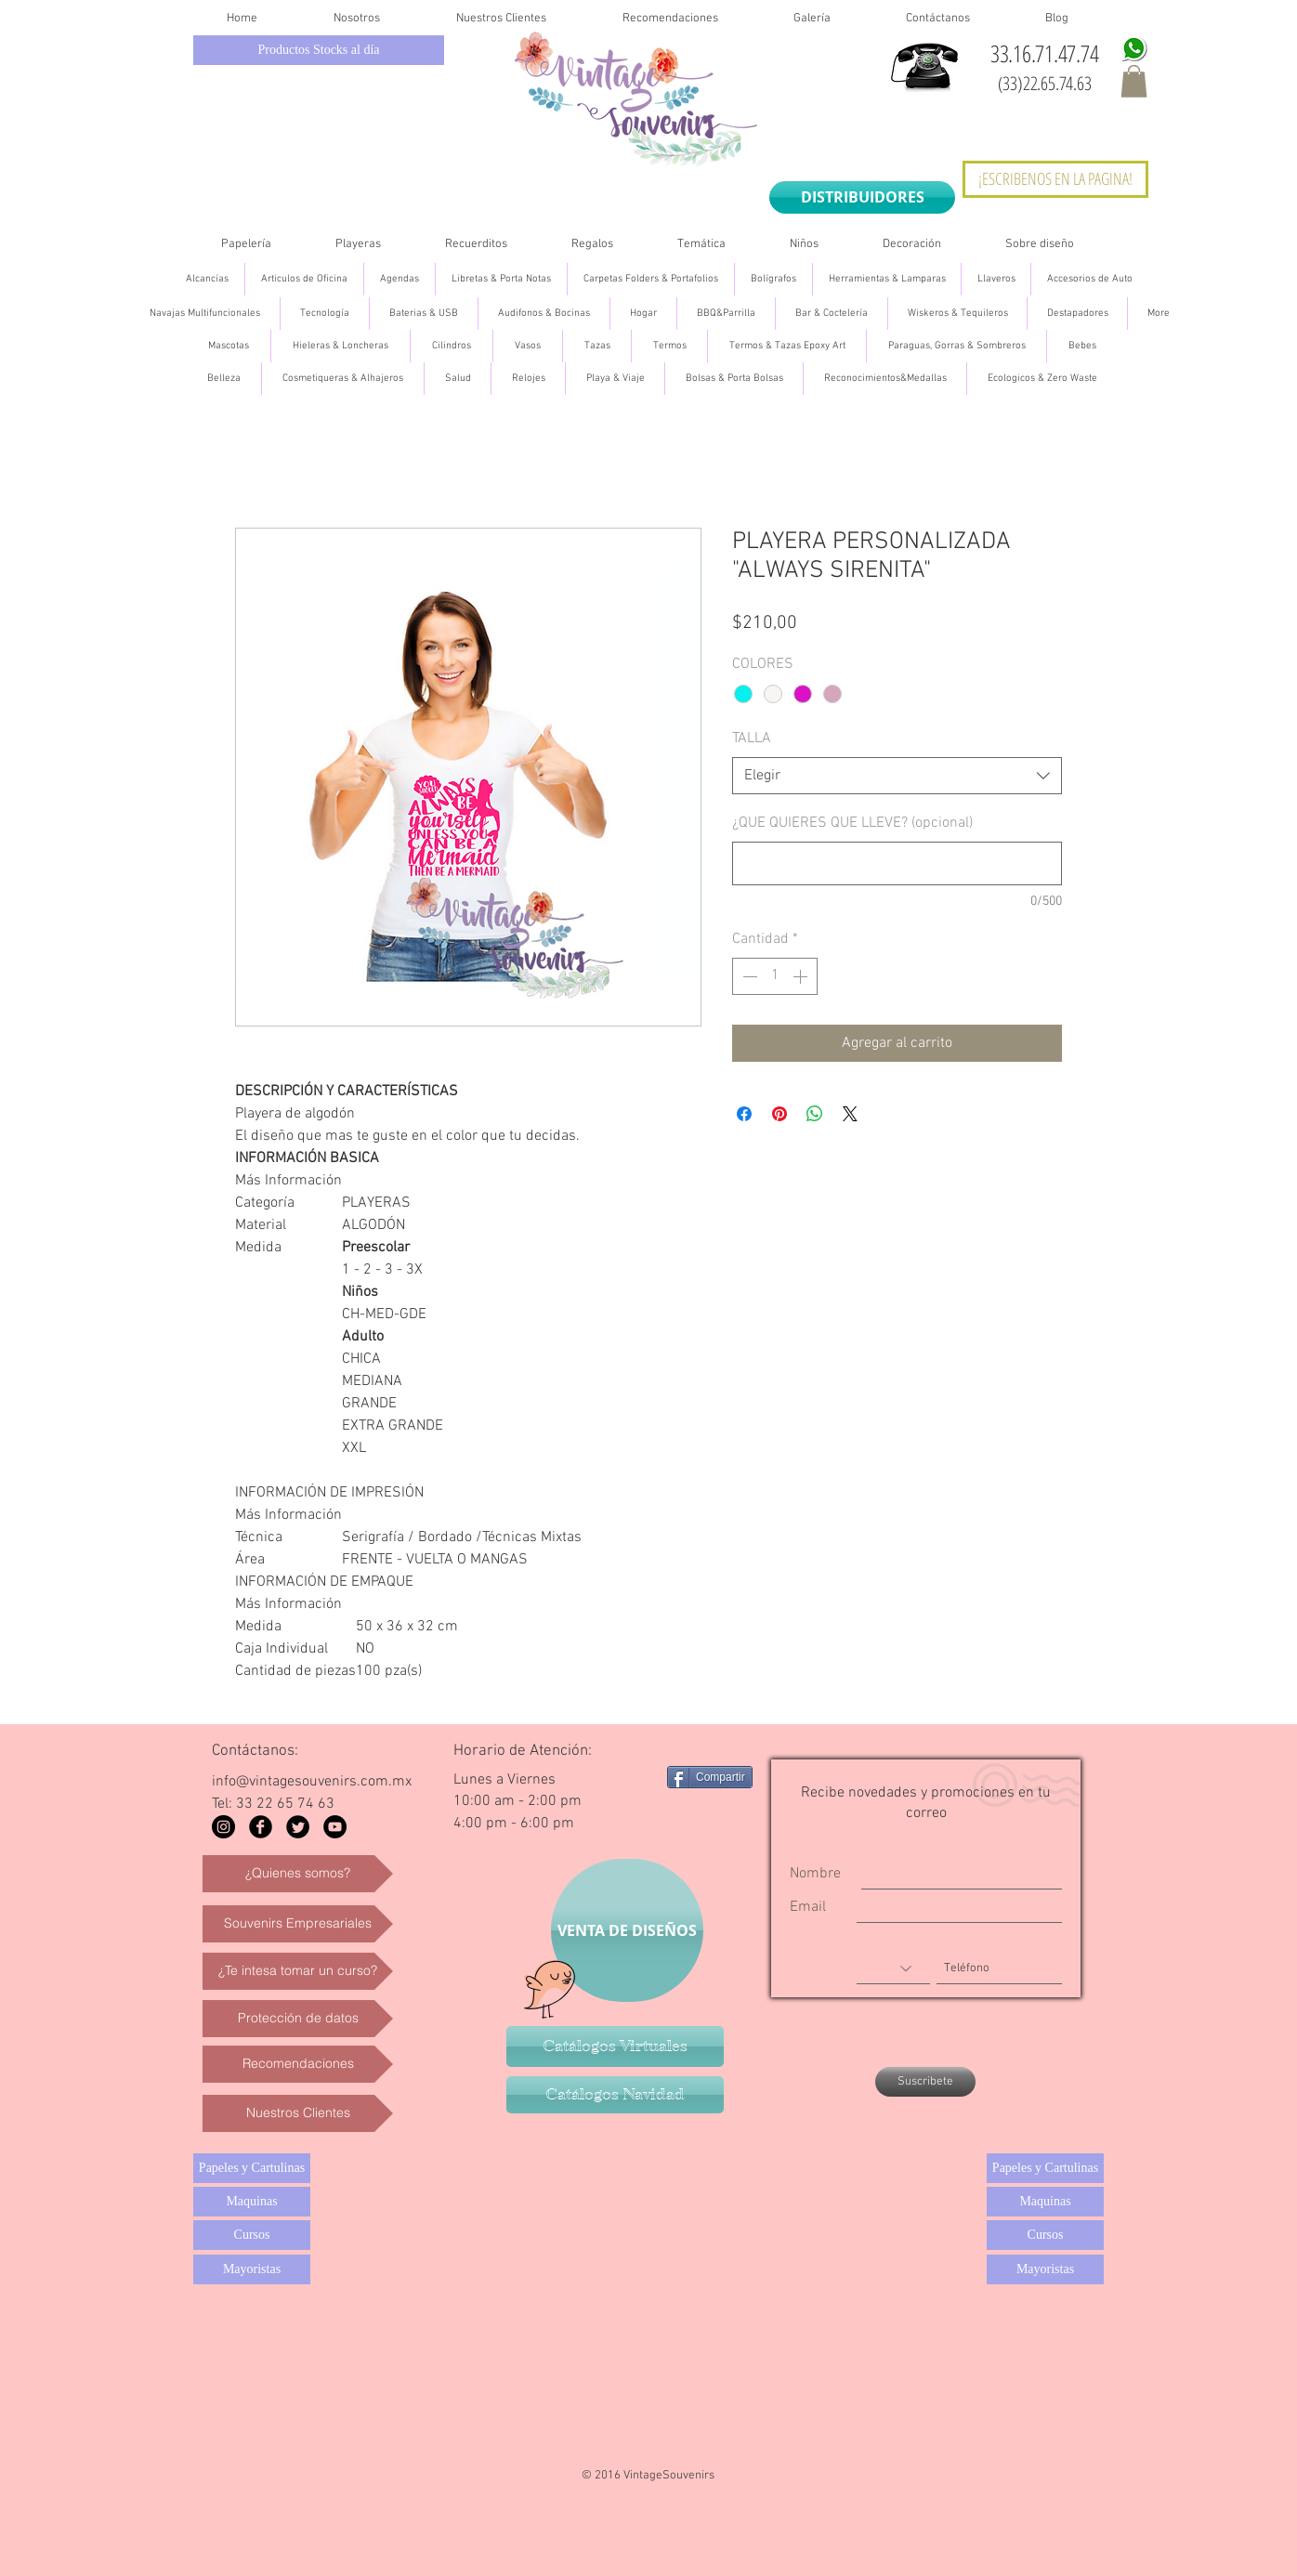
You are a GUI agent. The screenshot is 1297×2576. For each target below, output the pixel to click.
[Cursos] (251, 2235)
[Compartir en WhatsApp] (815, 1114)
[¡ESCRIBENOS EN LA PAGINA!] (1055, 179)
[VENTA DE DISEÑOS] (627, 1930)
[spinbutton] (775, 976)
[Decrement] (748, 976)
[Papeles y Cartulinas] (251, 2168)
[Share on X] (850, 1114)
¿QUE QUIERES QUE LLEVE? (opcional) (852, 823)
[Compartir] (710, 1777)
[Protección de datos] (298, 2018)
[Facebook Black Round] (260, 1826)
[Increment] (802, 976)
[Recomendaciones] (298, 2064)
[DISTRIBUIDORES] (862, 197)
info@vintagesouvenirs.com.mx (312, 1781)
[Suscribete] (925, 2082)
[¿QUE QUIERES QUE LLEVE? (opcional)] (897, 863)
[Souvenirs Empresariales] (298, 1923)
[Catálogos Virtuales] (615, 2046)
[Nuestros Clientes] (298, 2113)
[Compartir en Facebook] (744, 1114)
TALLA (751, 738)
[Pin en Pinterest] (779, 1114)
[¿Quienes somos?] (298, 1873)
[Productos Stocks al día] (318, 50)
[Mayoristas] (251, 2269)
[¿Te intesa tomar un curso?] (298, 1971)
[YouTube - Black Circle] (335, 1826)
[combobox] (897, 775)
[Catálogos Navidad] (615, 2094)
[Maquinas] (251, 2201)
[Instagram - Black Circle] (223, 1826)
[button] (1133, 81)
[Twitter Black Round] (297, 1826)
